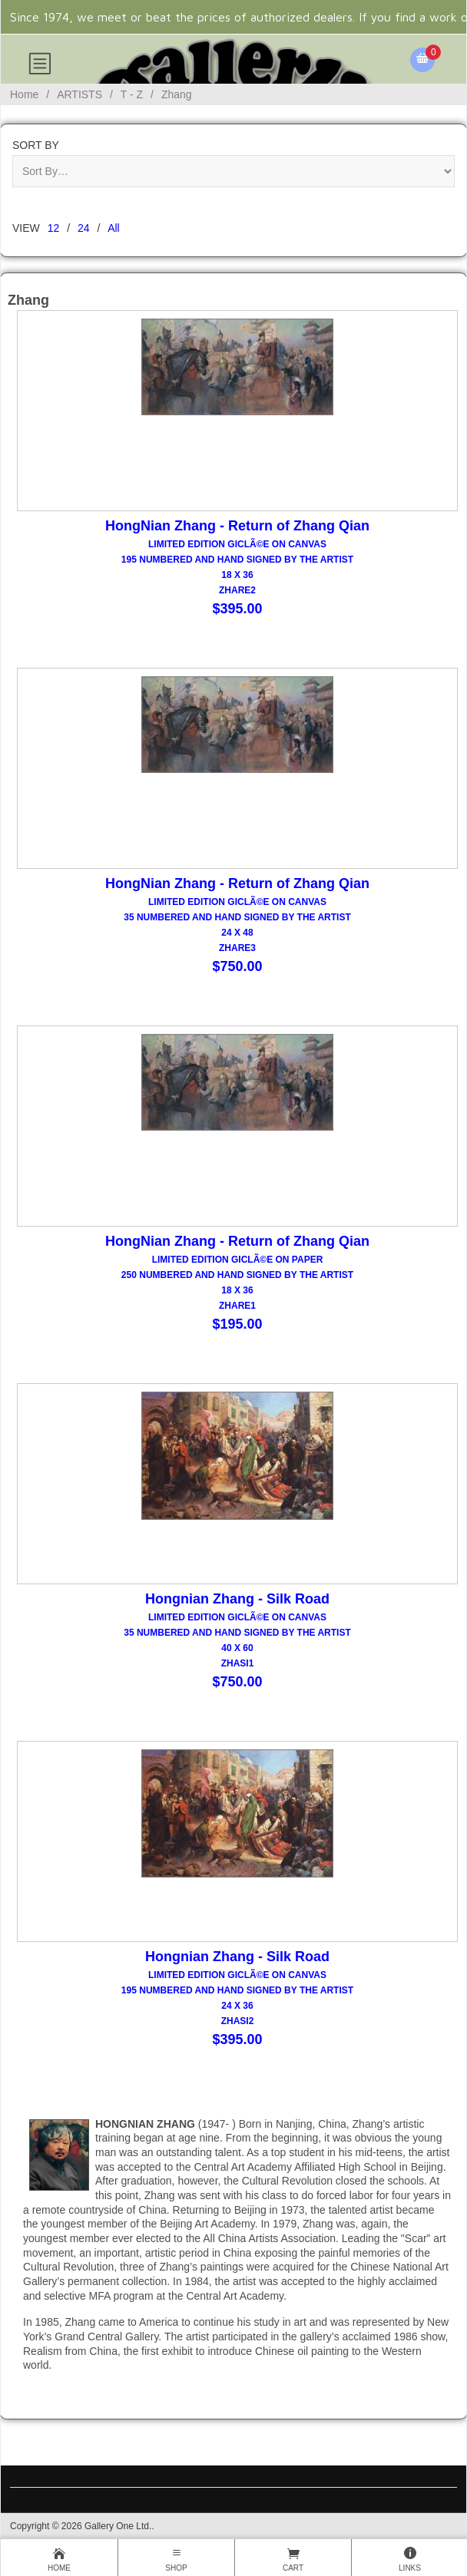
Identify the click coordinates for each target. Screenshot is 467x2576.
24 (84, 228)
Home (24, 94)
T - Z (132, 94)
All (114, 228)
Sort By (35, 145)
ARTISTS (79, 94)
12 (54, 228)
